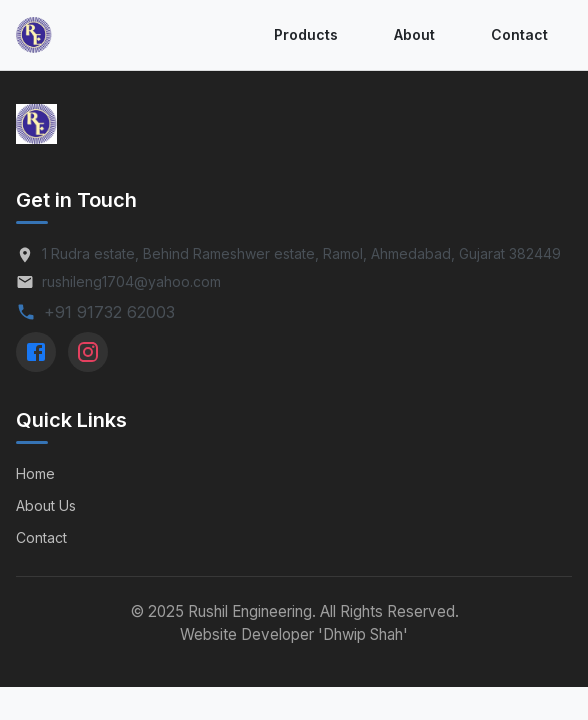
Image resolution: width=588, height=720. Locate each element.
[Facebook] (36, 352)
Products (306, 34)
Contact (519, 34)
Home (35, 473)
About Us (46, 505)
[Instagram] (88, 352)
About (414, 34)
